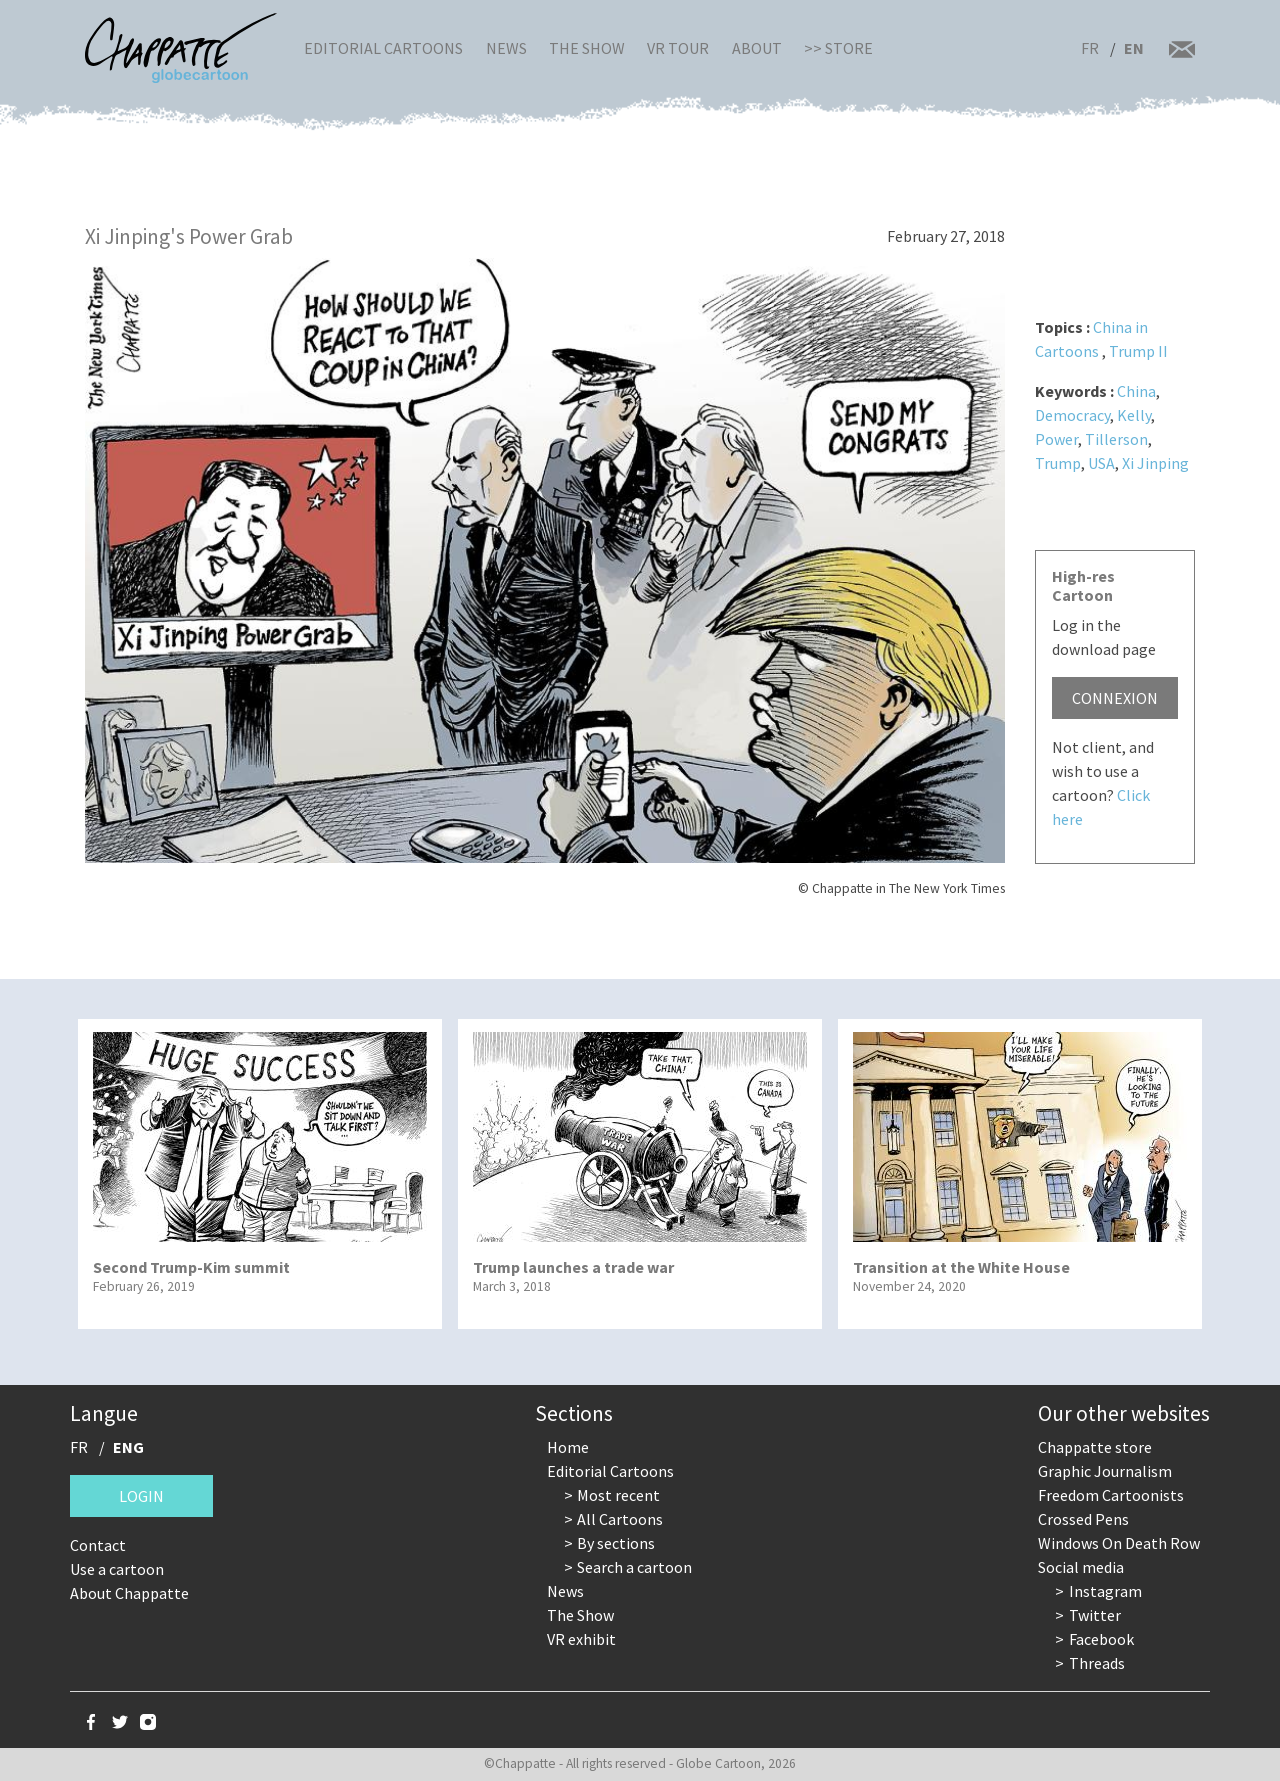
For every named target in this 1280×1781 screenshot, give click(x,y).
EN (1134, 48)
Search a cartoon (634, 1567)
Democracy (1072, 415)
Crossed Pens (1083, 1519)
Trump (1058, 463)
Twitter (1095, 1615)
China (1136, 391)
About (757, 48)
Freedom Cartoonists (1111, 1495)
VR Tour (678, 48)
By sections (616, 1543)
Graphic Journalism (1105, 1471)
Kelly (1134, 415)
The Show (587, 48)
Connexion (1115, 698)
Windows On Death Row (1119, 1543)
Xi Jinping (1155, 463)
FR (1090, 48)
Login (141, 1496)
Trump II (1138, 351)
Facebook (1101, 1639)
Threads (1097, 1663)
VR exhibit (581, 1639)
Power (1056, 439)
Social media (1081, 1567)
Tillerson (1116, 439)
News (506, 48)
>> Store (838, 48)
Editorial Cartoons (383, 48)
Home (568, 1447)
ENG (128, 1447)
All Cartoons (620, 1519)
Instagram (1105, 1591)
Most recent (618, 1495)
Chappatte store (1095, 1447)
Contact (98, 1545)
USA (1101, 463)
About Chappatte (129, 1593)
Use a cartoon (117, 1569)
